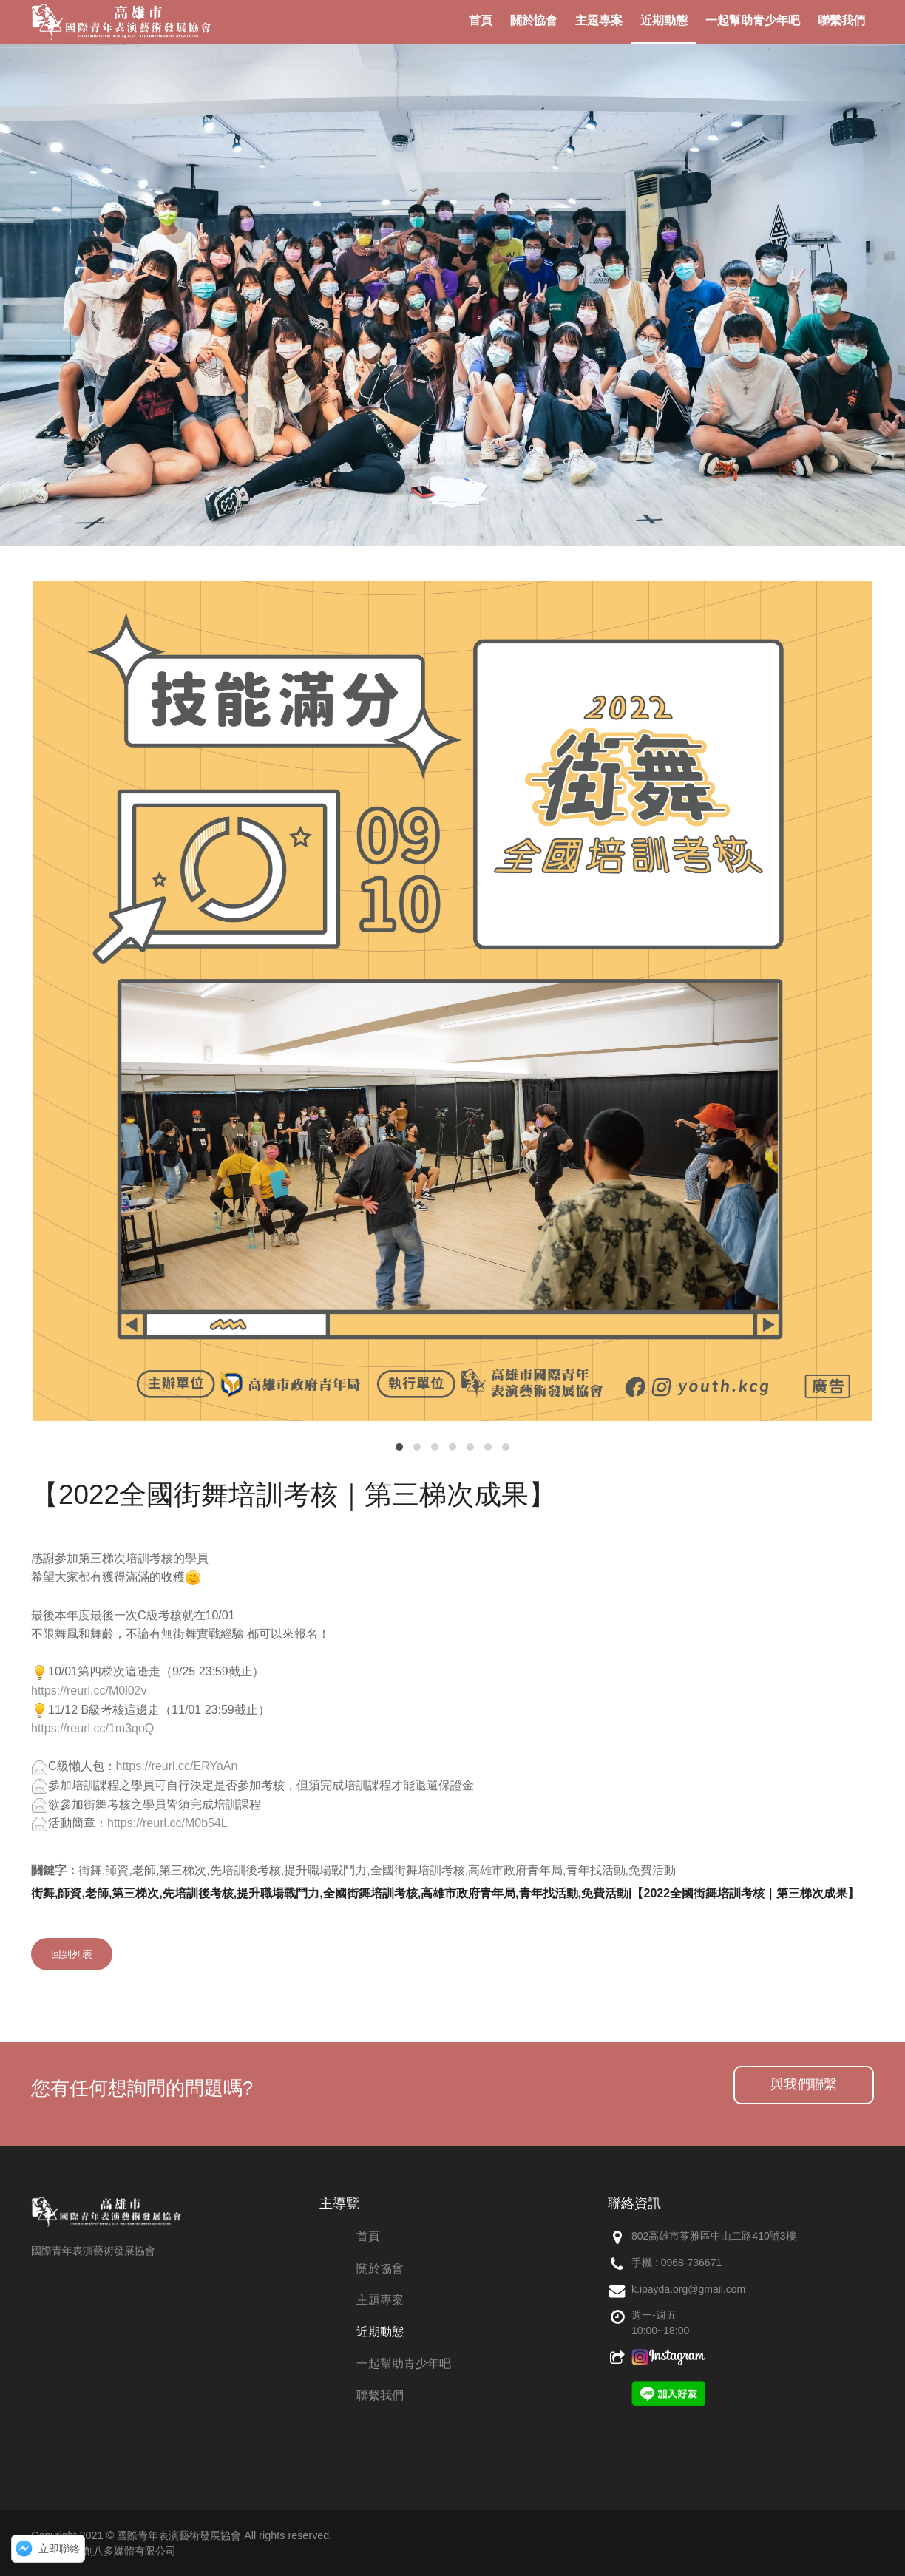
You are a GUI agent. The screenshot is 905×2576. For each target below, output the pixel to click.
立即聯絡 (59, 2549)
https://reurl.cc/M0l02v (89, 1690)
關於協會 (380, 2268)
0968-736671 (691, 2262)
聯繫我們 (380, 2395)
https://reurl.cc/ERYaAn (177, 1766)
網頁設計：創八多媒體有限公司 (103, 2551)
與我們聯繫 (803, 2084)
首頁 (368, 2236)
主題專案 (380, 2300)
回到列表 (71, 1954)
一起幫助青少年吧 (403, 2363)
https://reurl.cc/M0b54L (167, 1823)
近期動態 (380, 2331)
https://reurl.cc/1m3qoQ (92, 1728)
